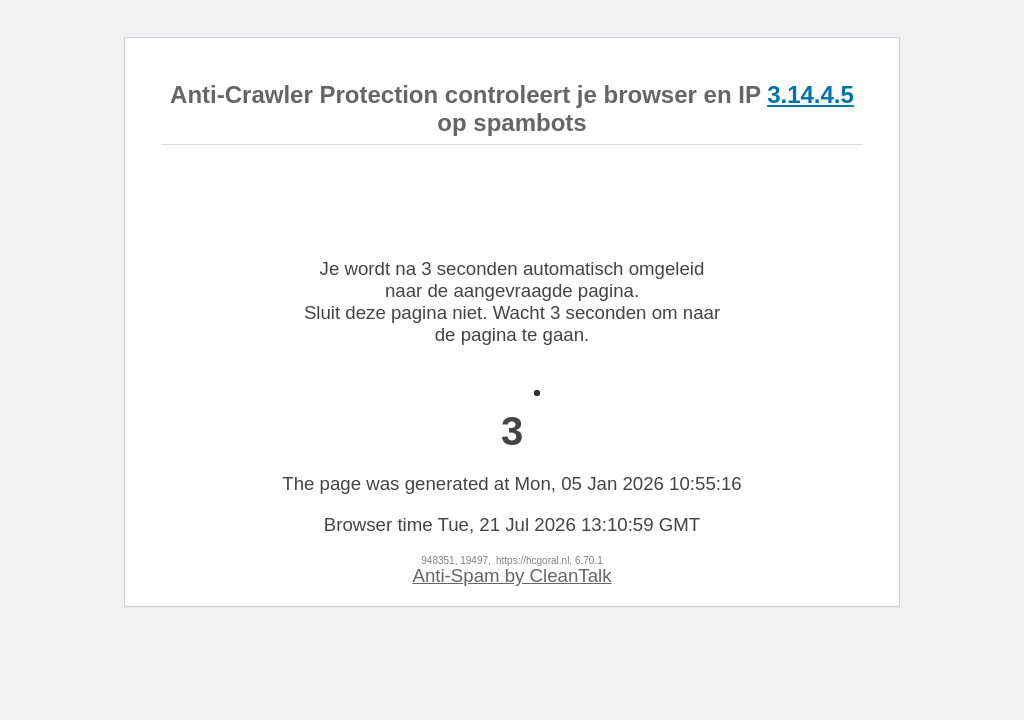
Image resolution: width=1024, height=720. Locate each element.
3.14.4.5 (810, 94)
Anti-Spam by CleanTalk (511, 575)
